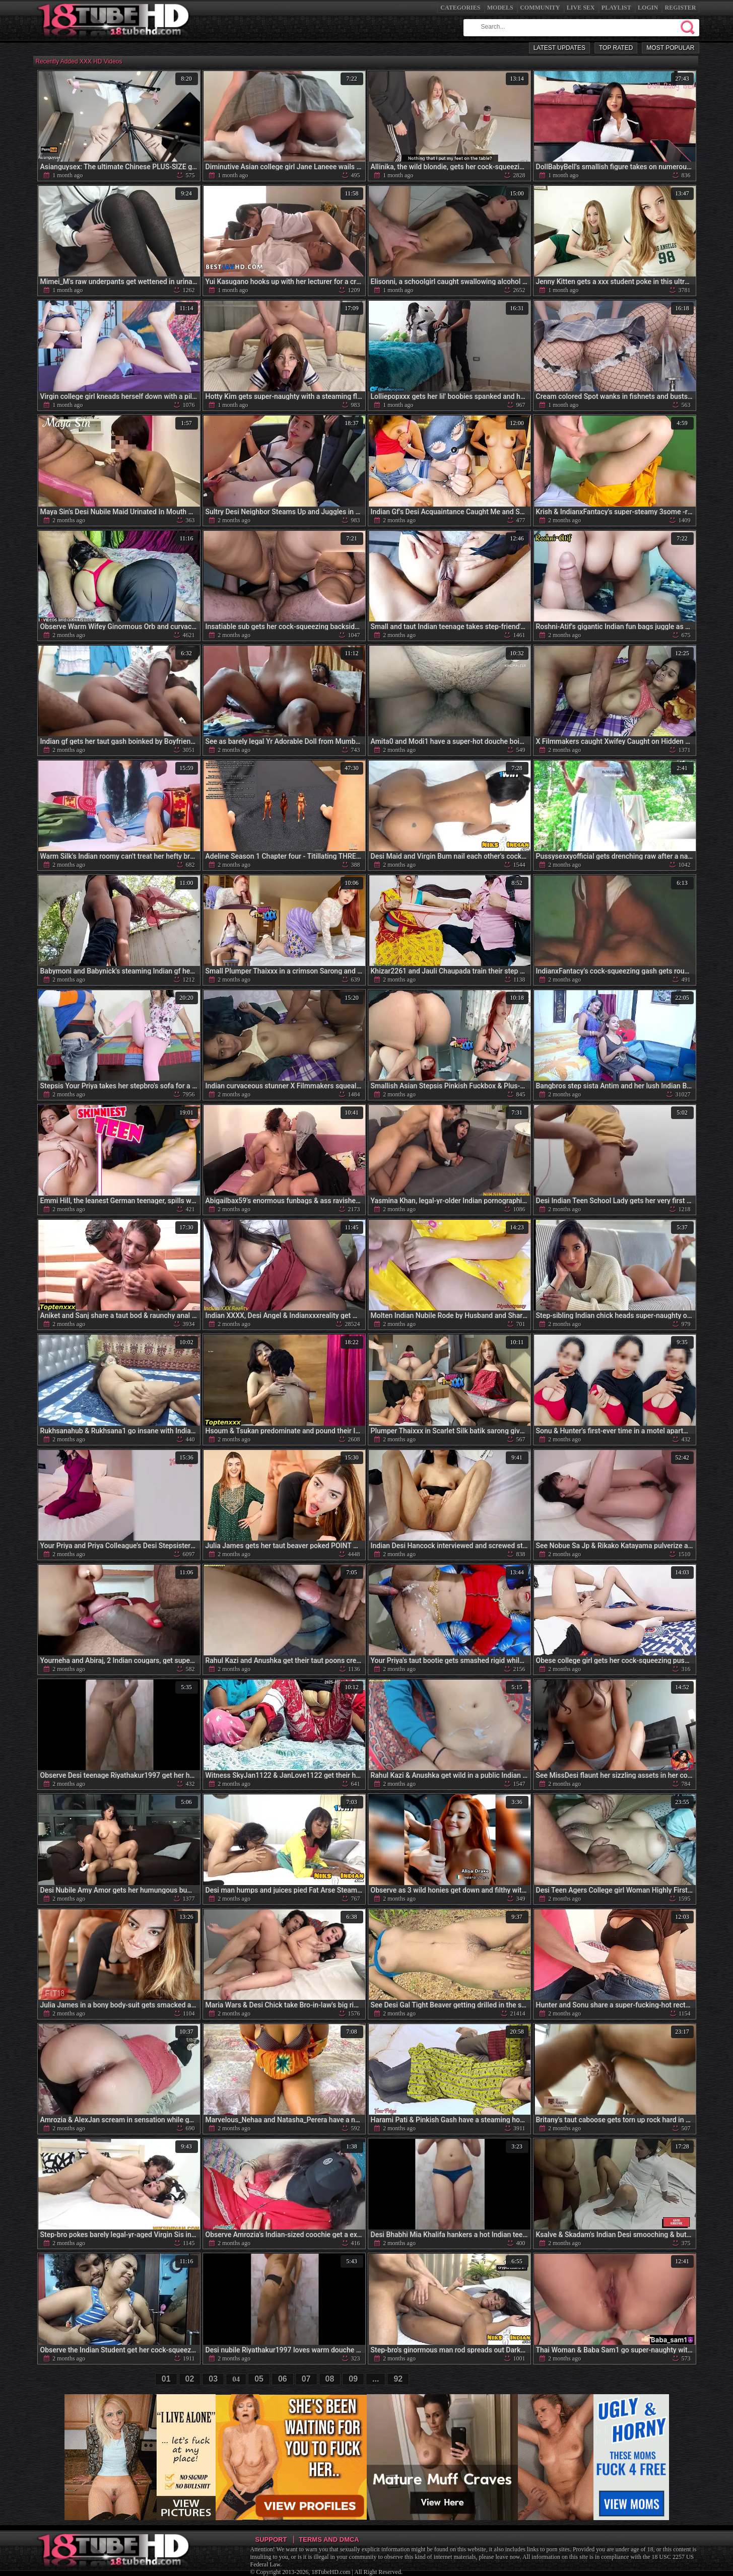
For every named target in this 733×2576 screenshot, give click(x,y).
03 (213, 2379)
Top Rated (616, 47)
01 (166, 2379)
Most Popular (670, 47)
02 (189, 2379)
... (375, 2379)
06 (282, 2379)
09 (353, 2379)
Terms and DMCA (329, 2539)
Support (271, 2539)
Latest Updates (559, 47)
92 (398, 2379)
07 (306, 2379)
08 (330, 2379)
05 (258, 2379)
